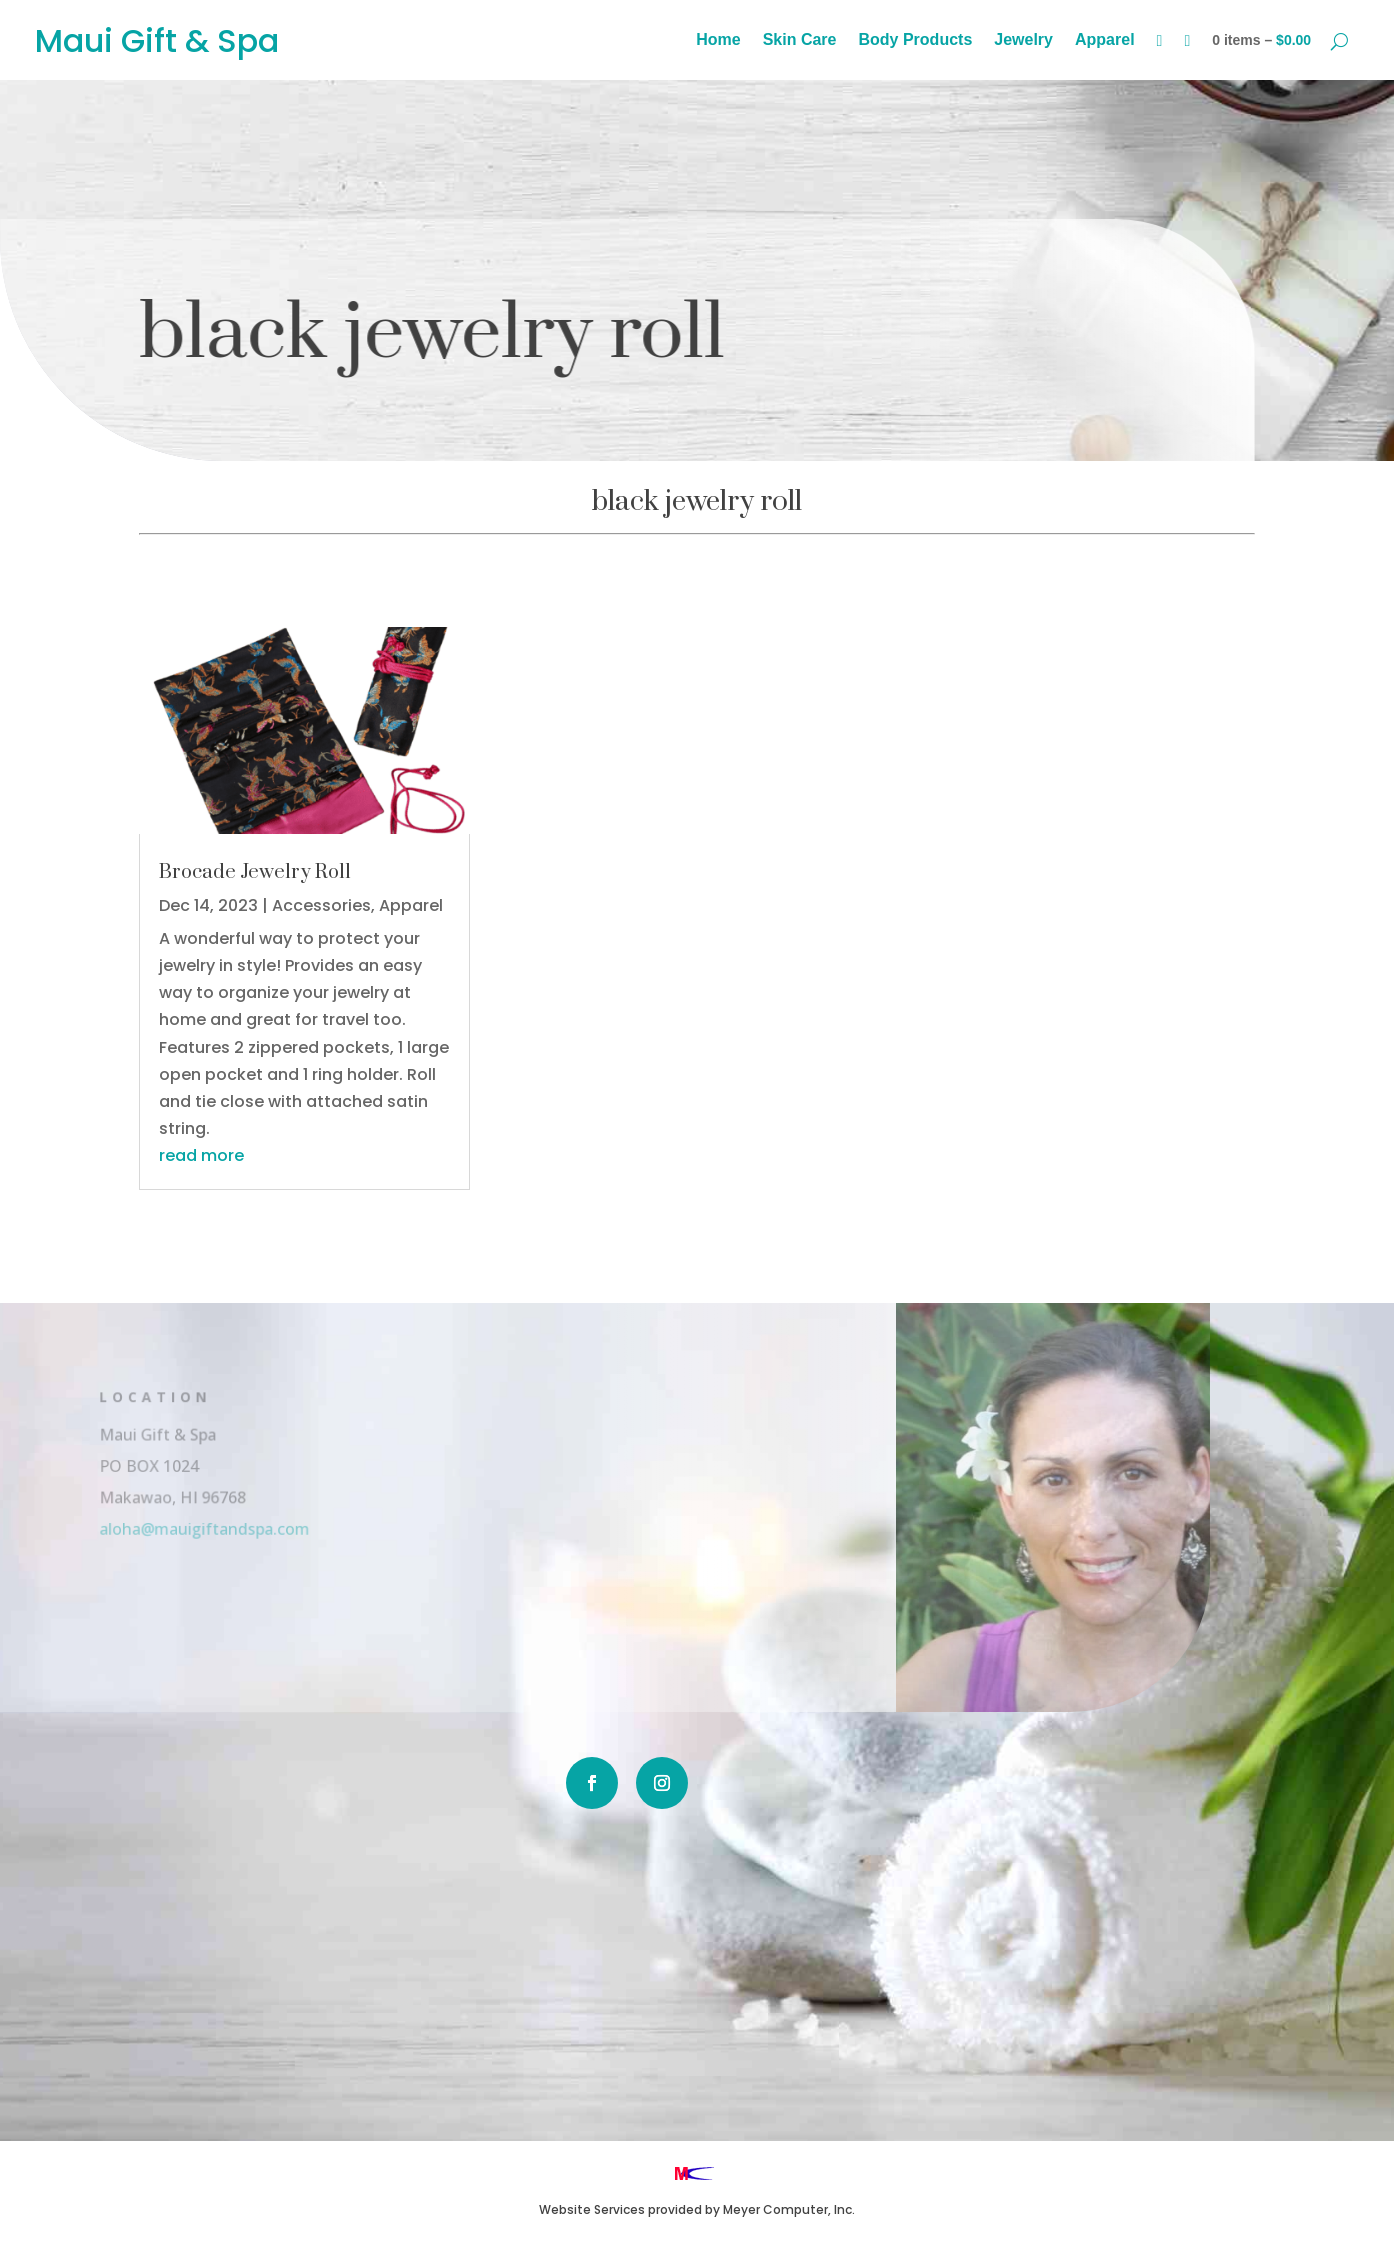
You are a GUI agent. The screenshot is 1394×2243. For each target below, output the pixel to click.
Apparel (1105, 40)
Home (718, 40)
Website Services (592, 2209)
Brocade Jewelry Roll (255, 872)
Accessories (321, 905)
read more (201, 1155)
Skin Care (800, 40)
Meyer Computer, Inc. (789, 2209)
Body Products (915, 40)
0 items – (1261, 40)
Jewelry (1023, 40)
